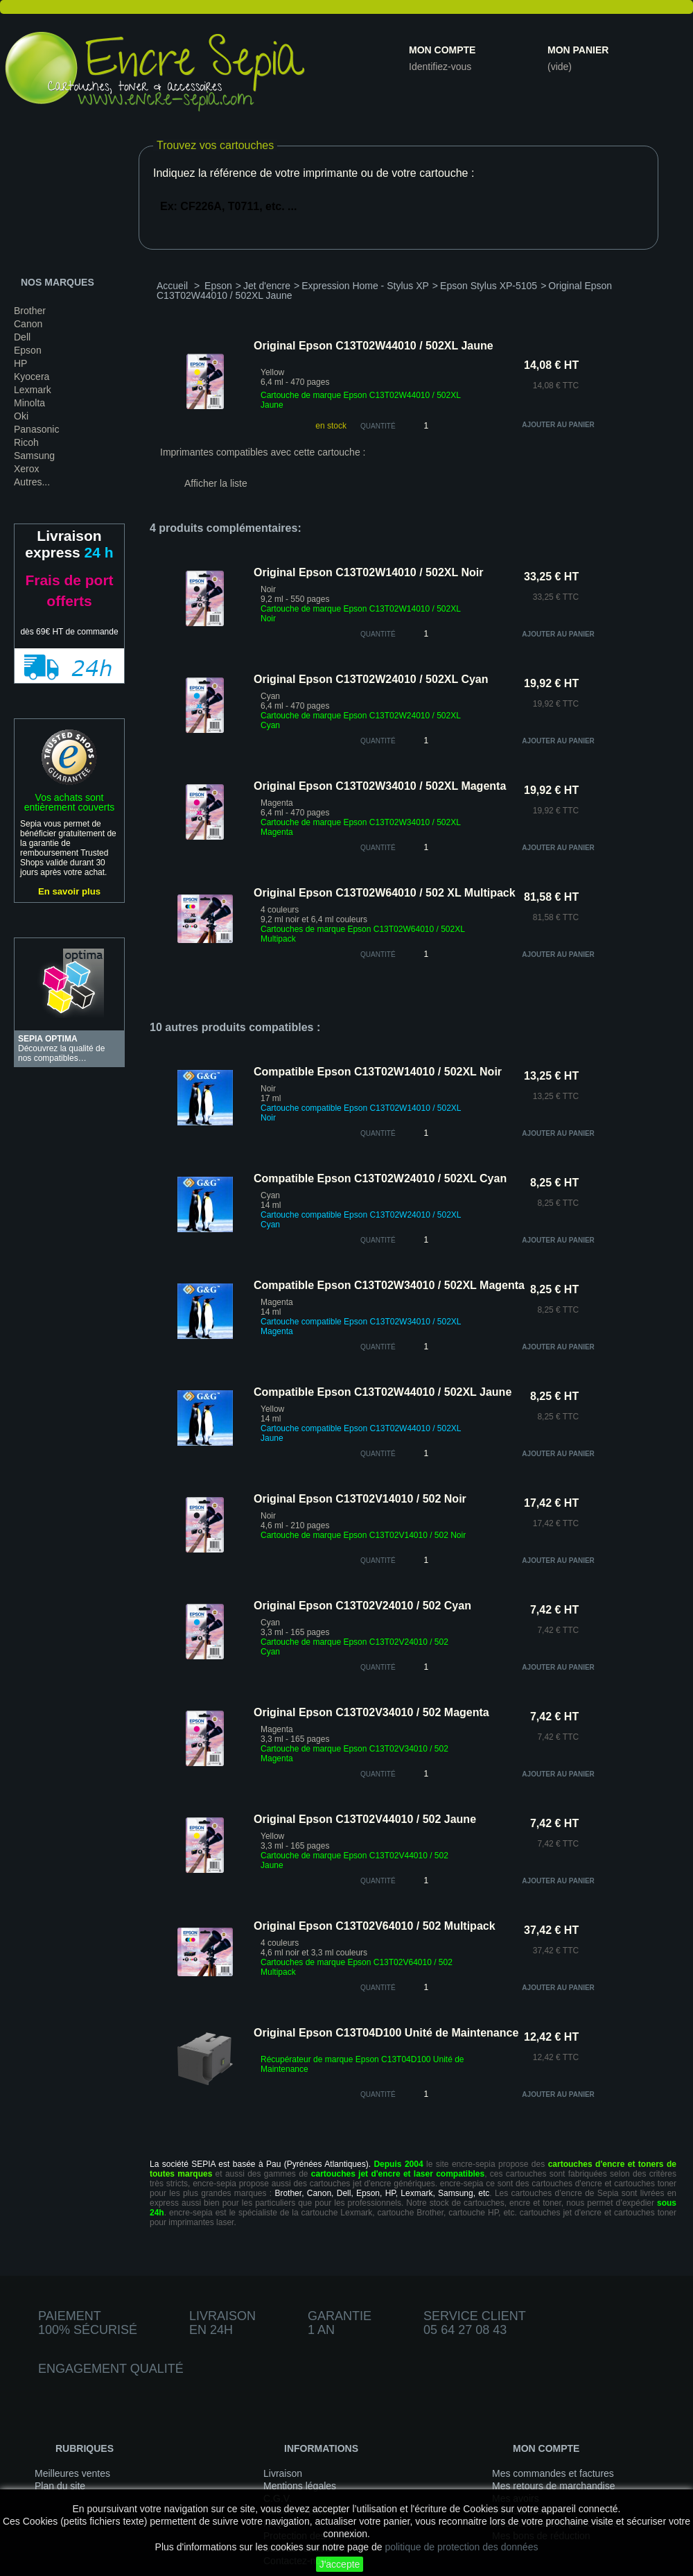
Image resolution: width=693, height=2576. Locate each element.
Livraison (282, 2473)
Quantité (378, 426)
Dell (22, 337)
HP (20, 363)
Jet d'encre (266, 285)
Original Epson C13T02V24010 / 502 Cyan (362, 1605)
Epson (28, 350)
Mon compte (442, 49)
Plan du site (60, 2485)
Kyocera (31, 376)
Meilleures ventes (72, 2473)
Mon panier (577, 49)
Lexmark (32, 389)
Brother (30, 310)
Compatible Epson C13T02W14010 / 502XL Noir (378, 1072)
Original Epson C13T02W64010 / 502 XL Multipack (385, 893)
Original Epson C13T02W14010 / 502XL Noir (368, 572)
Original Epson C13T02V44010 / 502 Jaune (365, 1819)
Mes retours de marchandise (553, 2486)
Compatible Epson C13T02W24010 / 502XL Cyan (380, 1178)
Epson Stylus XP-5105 (488, 285)
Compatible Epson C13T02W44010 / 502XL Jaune (382, 1392)
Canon (28, 323)
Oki (21, 416)
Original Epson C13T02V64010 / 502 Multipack (374, 1926)
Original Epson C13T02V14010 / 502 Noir (360, 1499)
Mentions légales (299, 2485)
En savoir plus (69, 891)
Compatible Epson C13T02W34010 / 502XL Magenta (389, 1285)
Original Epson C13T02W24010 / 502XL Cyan (371, 679)
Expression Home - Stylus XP (365, 285)
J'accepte (339, 2564)
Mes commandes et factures (553, 2473)
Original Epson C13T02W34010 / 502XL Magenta (380, 786)
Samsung (34, 455)
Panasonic (36, 429)
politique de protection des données (461, 2546)
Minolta (29, 402)
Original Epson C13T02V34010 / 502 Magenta (371, 1712)
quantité (378, 634)
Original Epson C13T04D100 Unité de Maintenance (386, 2033)
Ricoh (26, 442)
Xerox (27, 468)
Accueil (172, 285)
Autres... (32, 481)
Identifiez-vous (440, 66)
